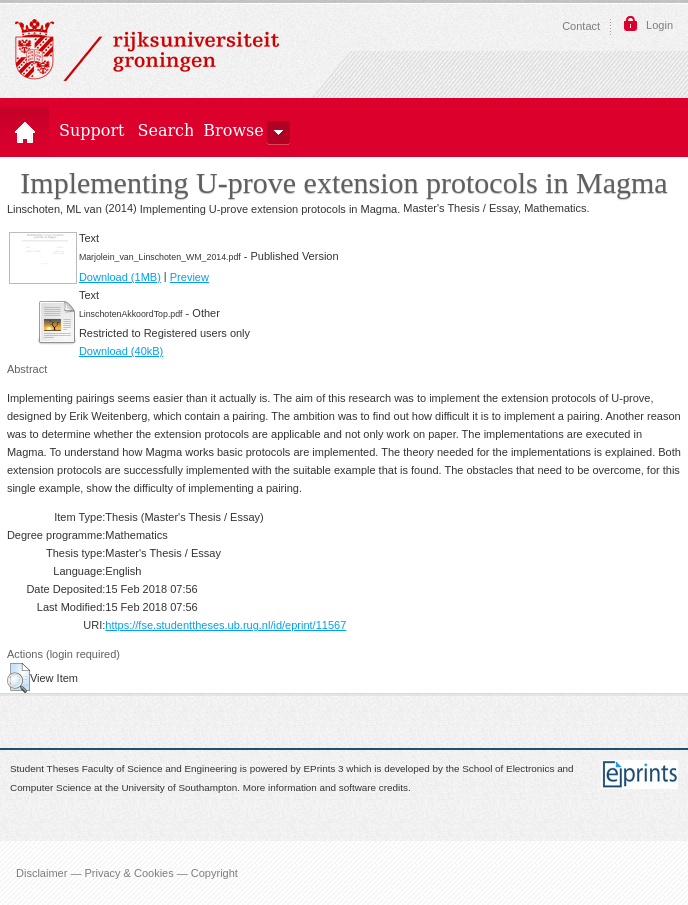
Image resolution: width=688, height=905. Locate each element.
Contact (581, 26)
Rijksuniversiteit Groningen (147, 50)
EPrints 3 (324, 769)
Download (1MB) (120, 277)
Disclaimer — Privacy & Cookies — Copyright (127, 873)
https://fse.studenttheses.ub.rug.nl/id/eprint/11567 (225, 625)
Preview (189, 277)
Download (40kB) (121, 351)
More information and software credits (325, 787)
